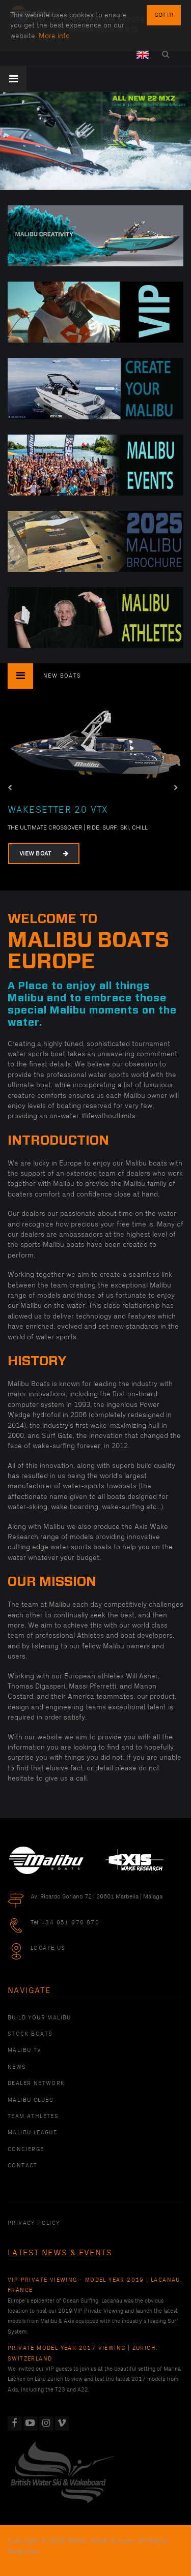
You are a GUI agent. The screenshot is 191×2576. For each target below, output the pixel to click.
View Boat (43, 853)
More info (54, 36)
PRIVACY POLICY (34, 2223)
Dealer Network (36, 2083)
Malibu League (32, 2133)
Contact (23, 2166)
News (17, 2067)
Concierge (26, 2149)
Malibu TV (25, 2050)
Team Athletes (33, 2116)
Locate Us (48, 1948)
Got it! (163, 15)
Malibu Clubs (31, 2100)
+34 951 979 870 (70, 1923)
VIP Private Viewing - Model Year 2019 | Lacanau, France (95, 2285)
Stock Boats (30, 2034)
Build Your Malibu (39, 2018)
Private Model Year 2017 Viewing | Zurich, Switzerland (83, 2353)
